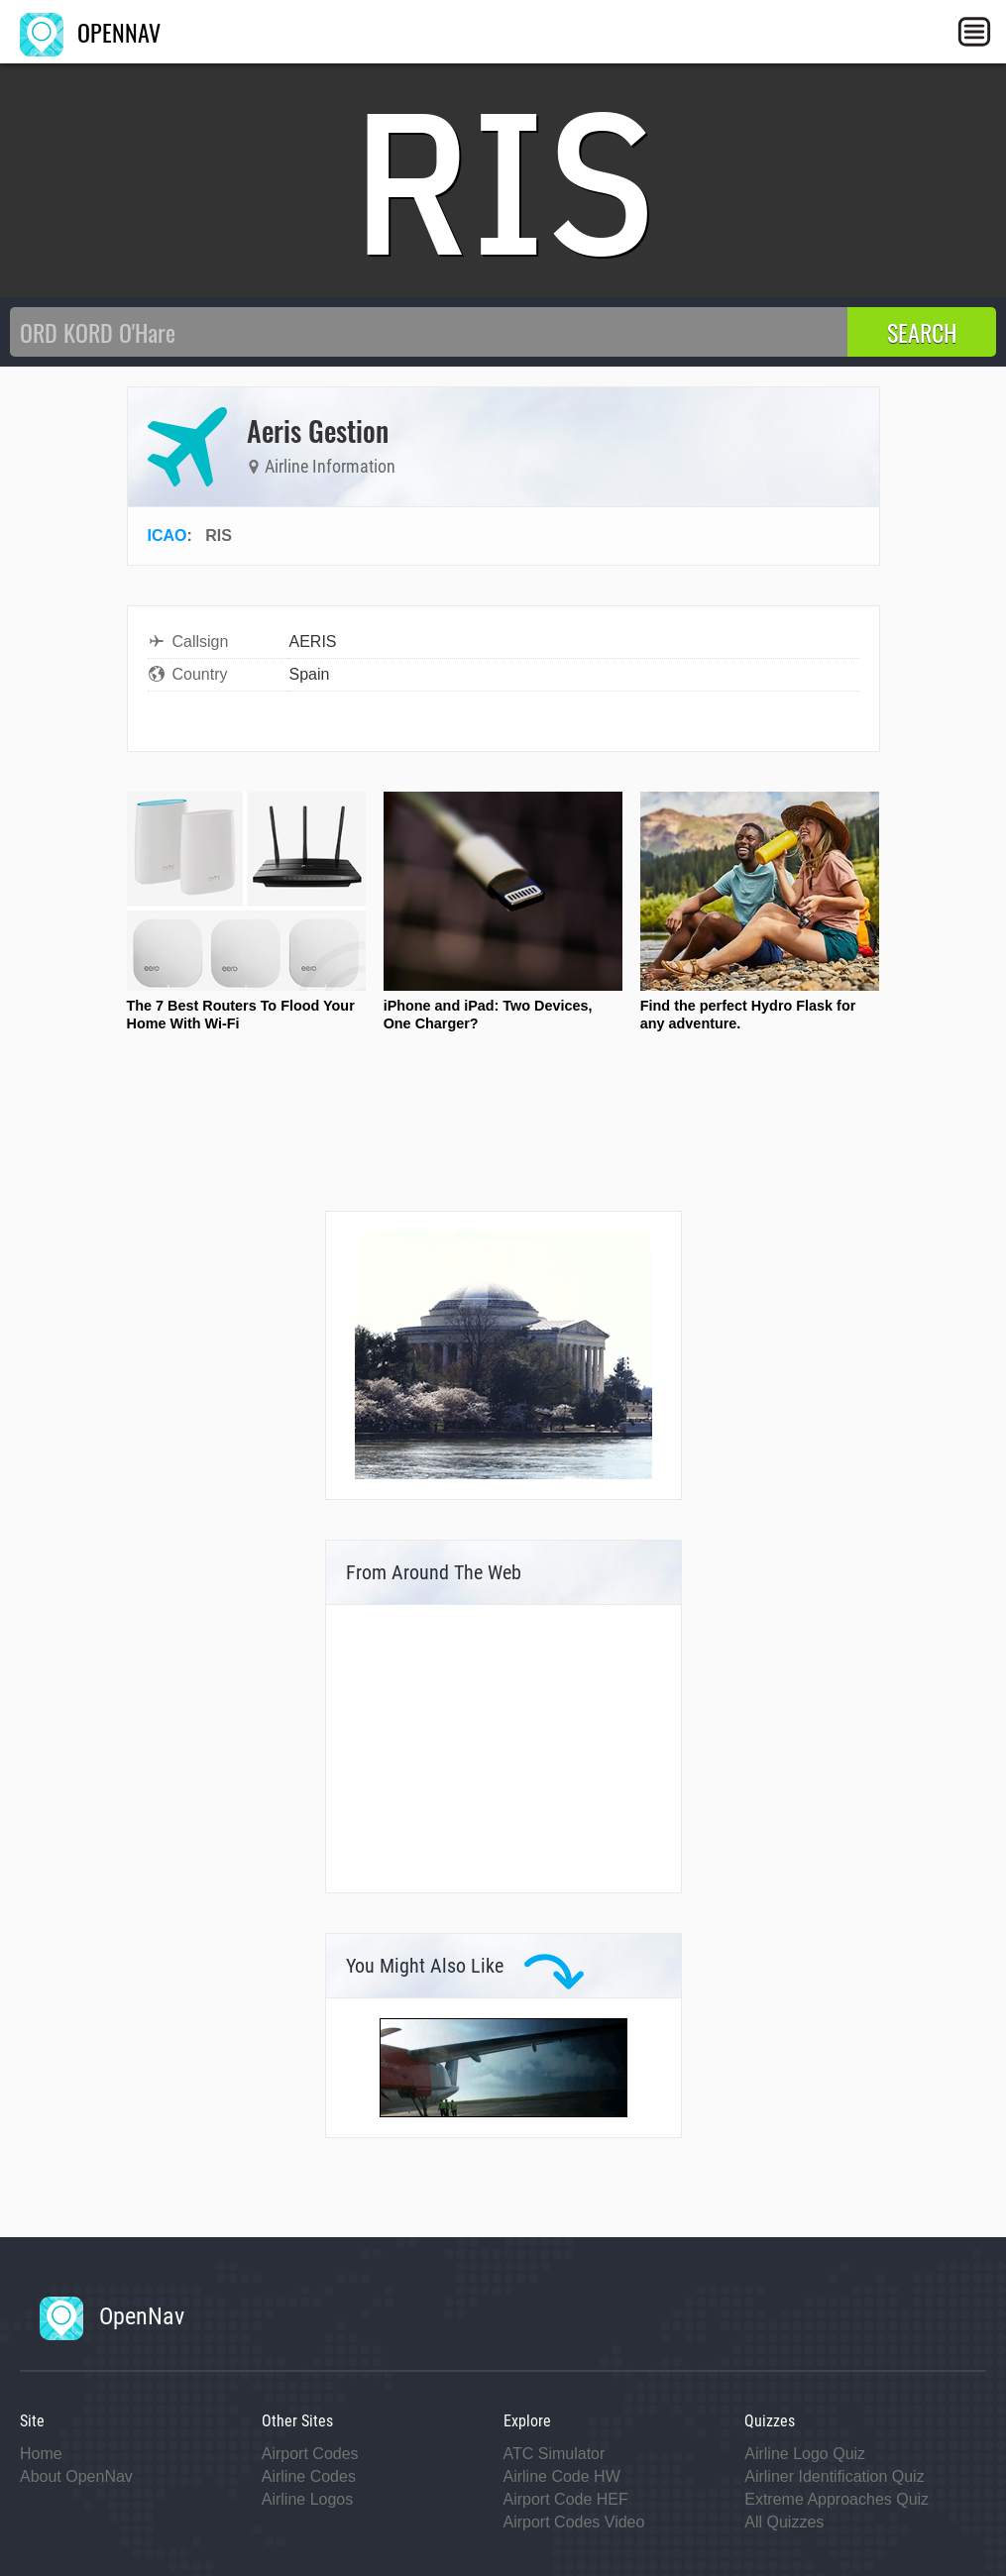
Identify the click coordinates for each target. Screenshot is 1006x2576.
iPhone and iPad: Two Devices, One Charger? (488, 1014)
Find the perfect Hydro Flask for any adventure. (748, 1014)
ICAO (167, 535)
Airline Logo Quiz (804, 2453)
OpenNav (112, 2316)
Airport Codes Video (574, 2522)
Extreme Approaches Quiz (836, 2499)
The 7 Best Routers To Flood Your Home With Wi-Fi (241, 1014)
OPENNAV (90, 32)
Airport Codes (310, 2453)
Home (41, 2453)
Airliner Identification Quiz (834, 2476)
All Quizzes (784, 2522)
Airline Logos (308, 2499)
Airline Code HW (561, 2476)
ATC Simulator (554, 2453)
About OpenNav (76, 2476)
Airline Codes (309, 2476)
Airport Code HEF (565, 2499)
